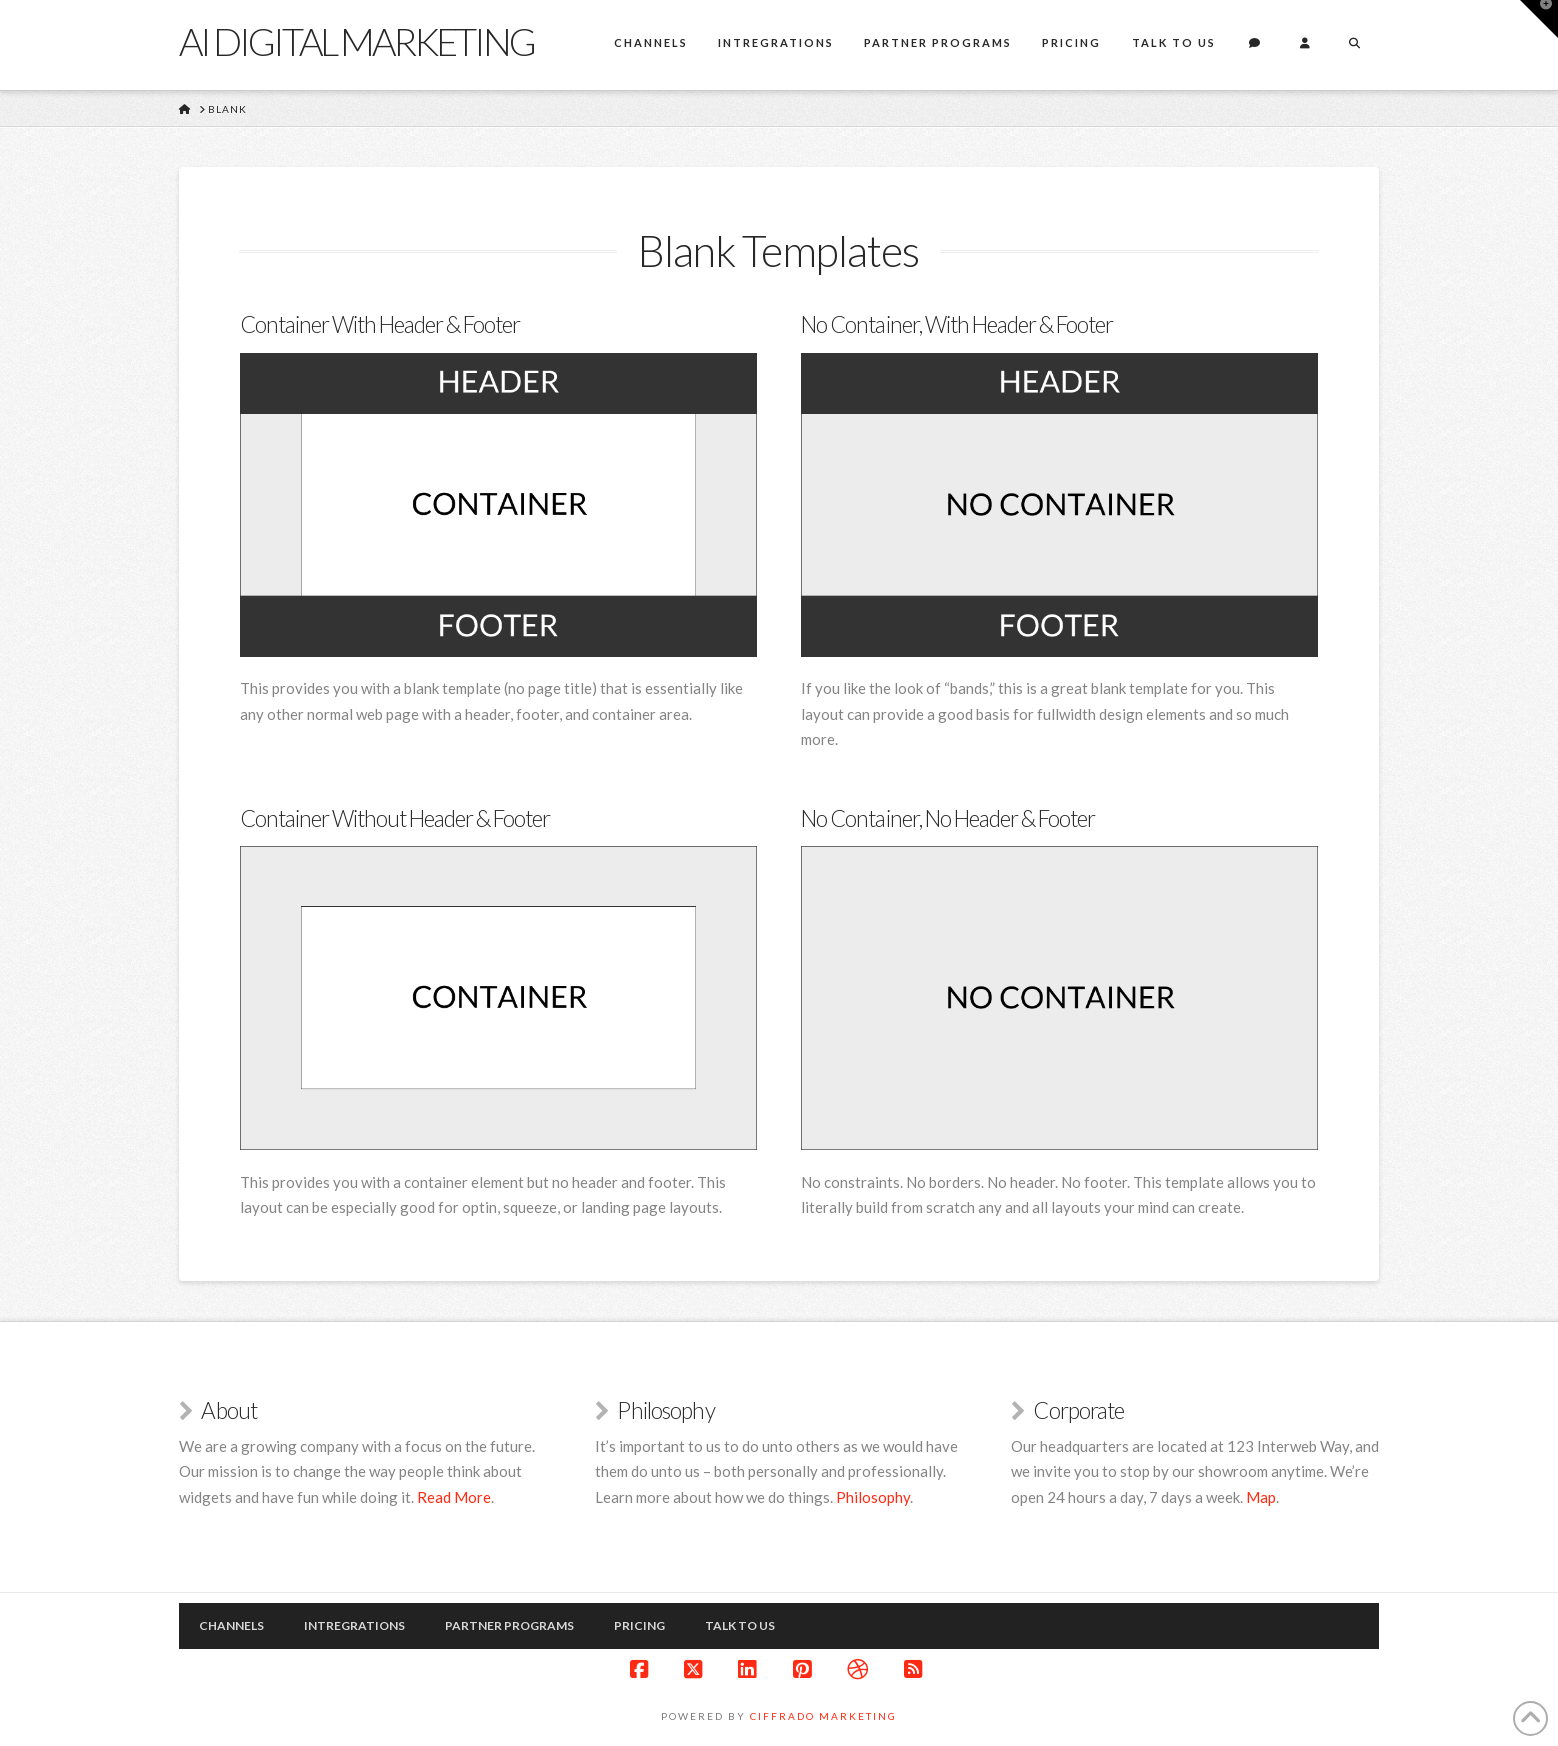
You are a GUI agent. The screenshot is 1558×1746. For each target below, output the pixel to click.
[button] (1539, 19)
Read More (454, 1497)
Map (1261, 1497)
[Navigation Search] (1354, 45)
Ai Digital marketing (356, 41)
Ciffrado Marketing (823, 1716)
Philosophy (873, 1497)
